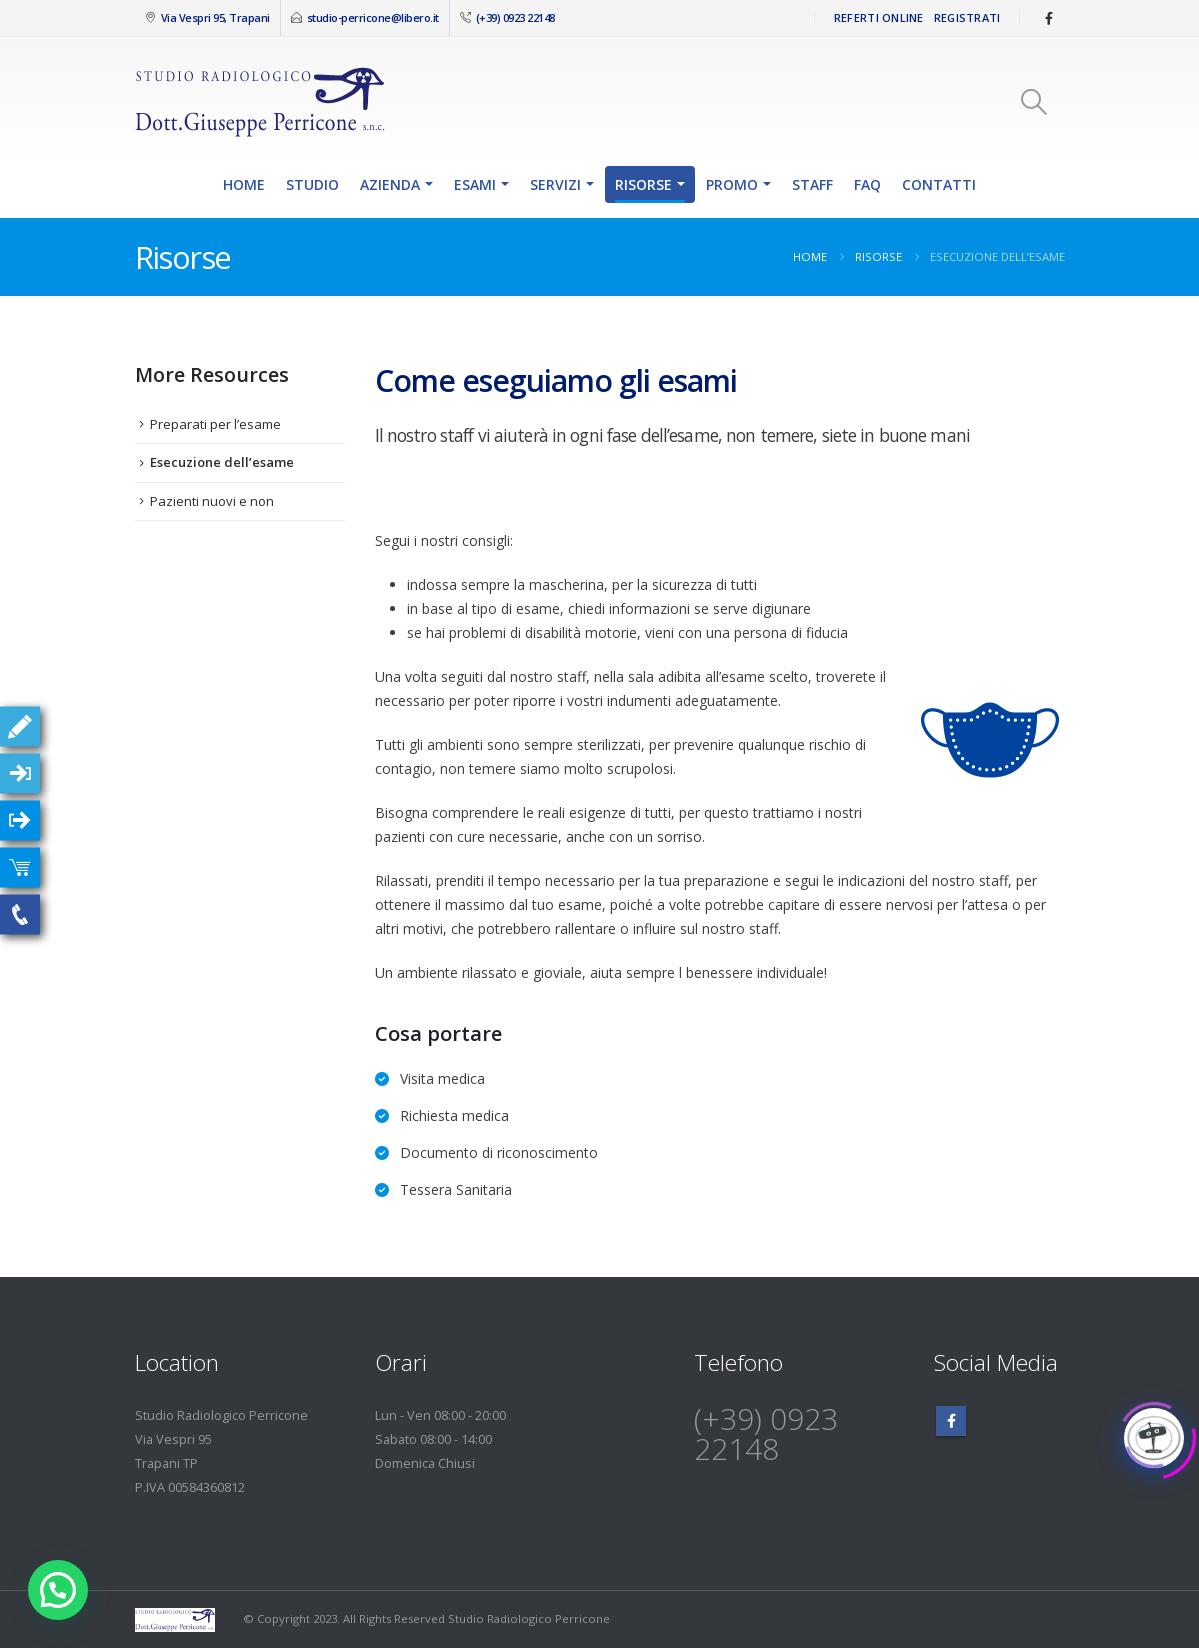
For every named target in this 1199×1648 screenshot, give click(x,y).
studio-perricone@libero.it (373, 17)
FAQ (867, 184)
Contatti (939, 184)
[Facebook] (1049, 18)
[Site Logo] (260, 101)
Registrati (967, 17)
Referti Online (879, 17)
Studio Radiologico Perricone (529, 1618)
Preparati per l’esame (215, 424)
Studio (312, 184)
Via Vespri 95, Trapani (214, 17)
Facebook (951, 1421)
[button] (1033, 102)
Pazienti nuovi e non (212, 501)
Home (244, 184)
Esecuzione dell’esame (222, 462)
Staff (812, 184)
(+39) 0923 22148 (514, 17)
